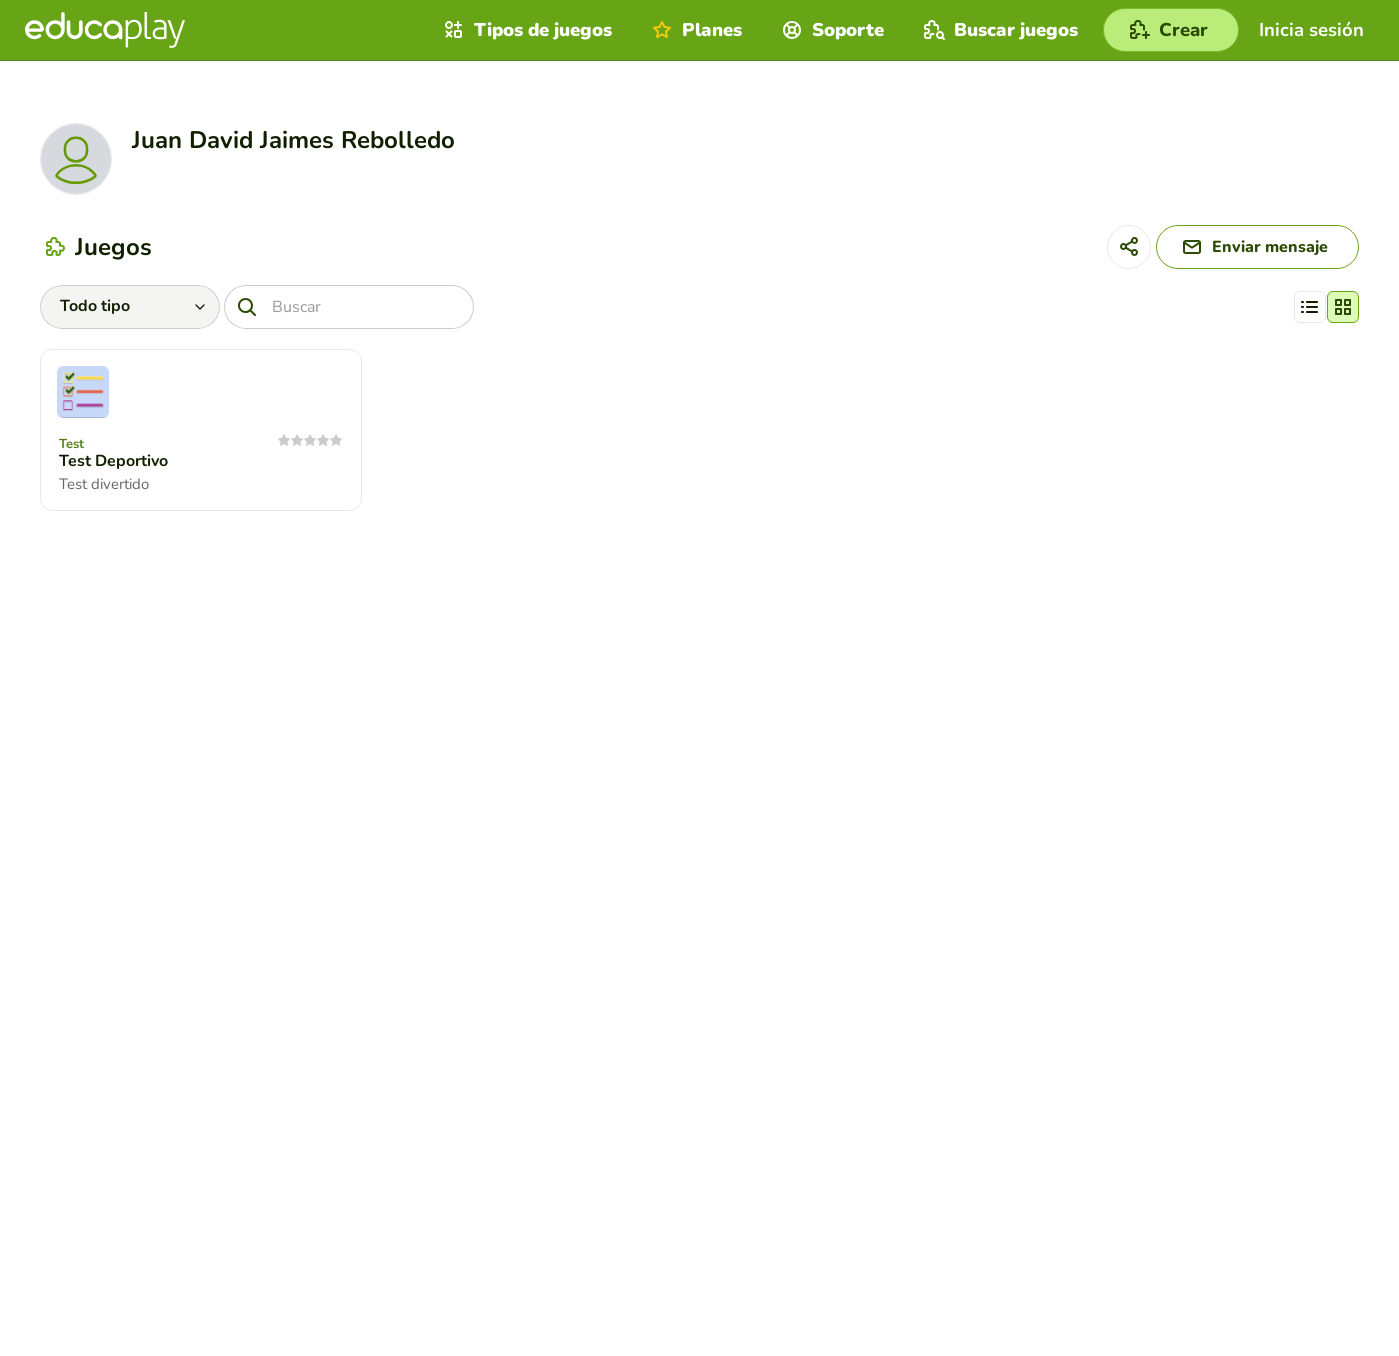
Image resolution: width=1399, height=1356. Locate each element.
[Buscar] (349, 307)
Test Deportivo (113, 461)
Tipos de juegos (525, 30)
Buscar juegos (998, 30)
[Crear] (1171, 30)
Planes (694, 30)
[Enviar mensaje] (1257, 247)
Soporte (830, 30)
